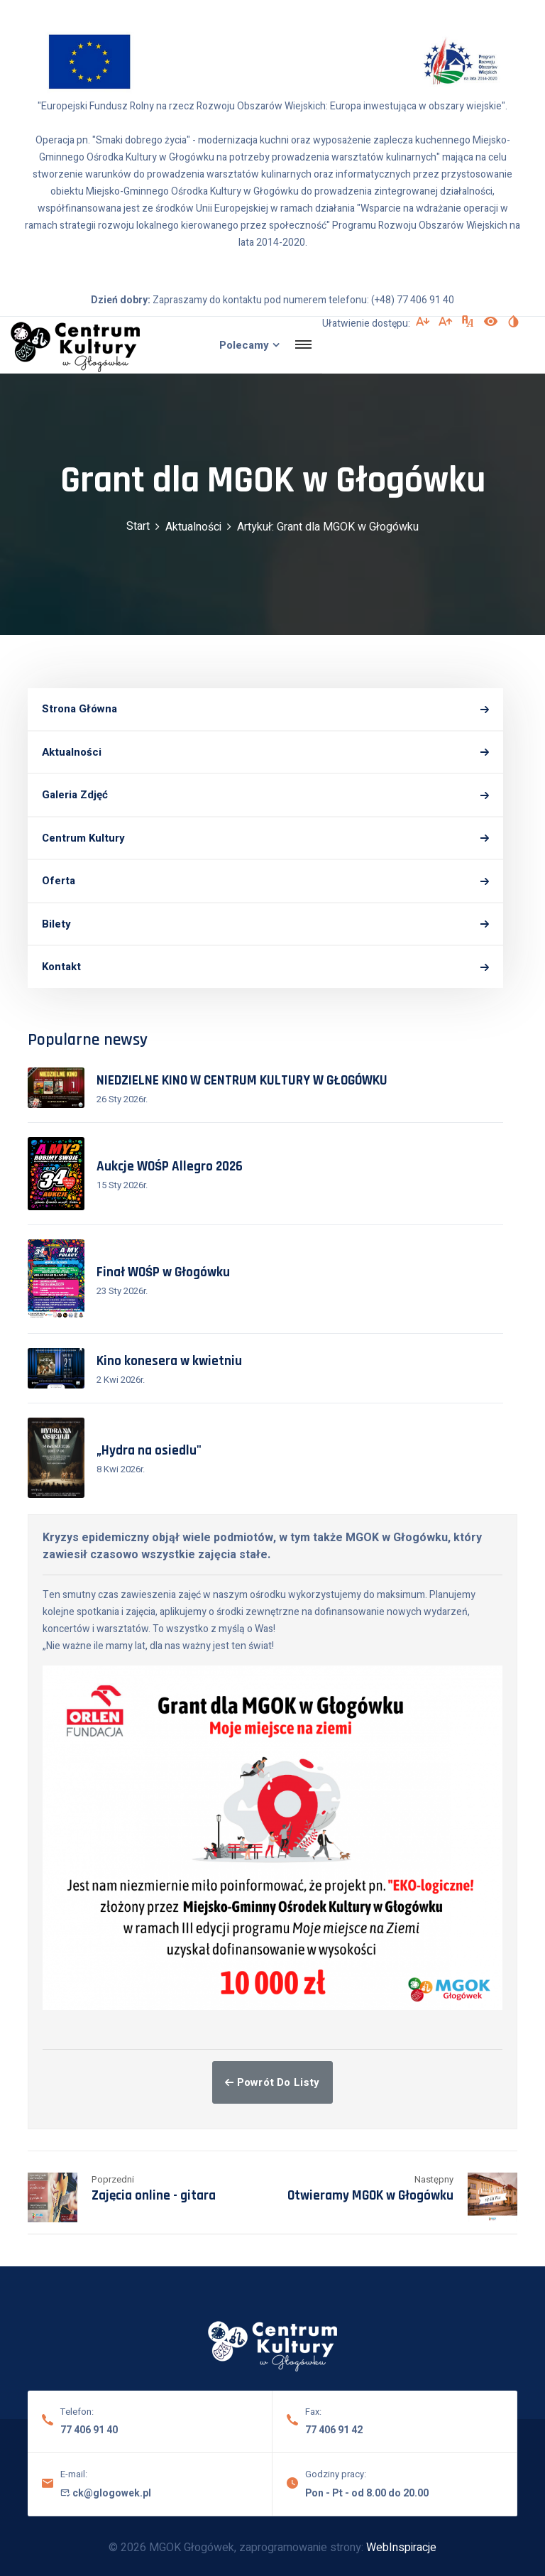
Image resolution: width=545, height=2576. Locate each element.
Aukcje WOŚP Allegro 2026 (170, 1166)
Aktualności (193, 527)
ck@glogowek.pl (105, 2493)
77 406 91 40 (89, 2430)
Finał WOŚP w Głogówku (163, 1272)
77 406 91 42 (334, 2430)
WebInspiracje (401, 2547)
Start (138, 526)
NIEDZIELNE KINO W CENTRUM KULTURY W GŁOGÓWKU (242, 1080)
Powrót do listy (272, 2082)
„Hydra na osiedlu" (149, 1451)
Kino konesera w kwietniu (169, 1361)
